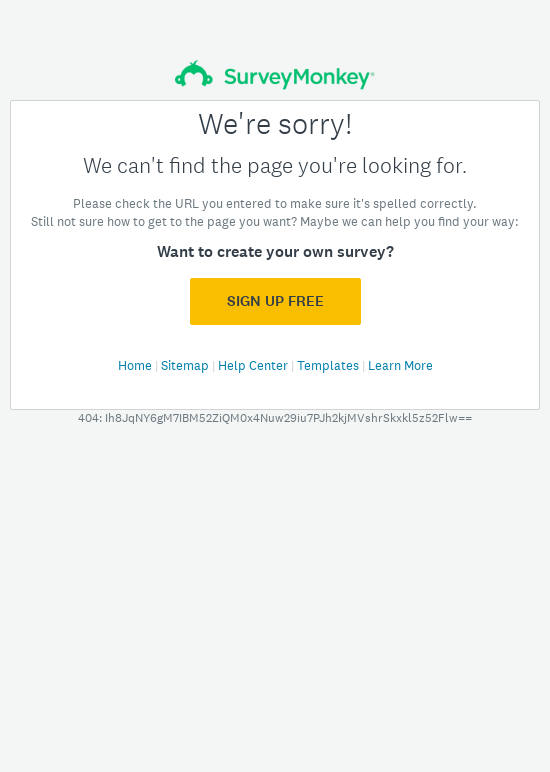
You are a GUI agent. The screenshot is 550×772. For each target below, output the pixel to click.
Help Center (254, 365)
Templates (329, 365)
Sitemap (186, 365)
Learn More (400, 365)
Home (136, 365)
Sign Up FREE (275, 301)
